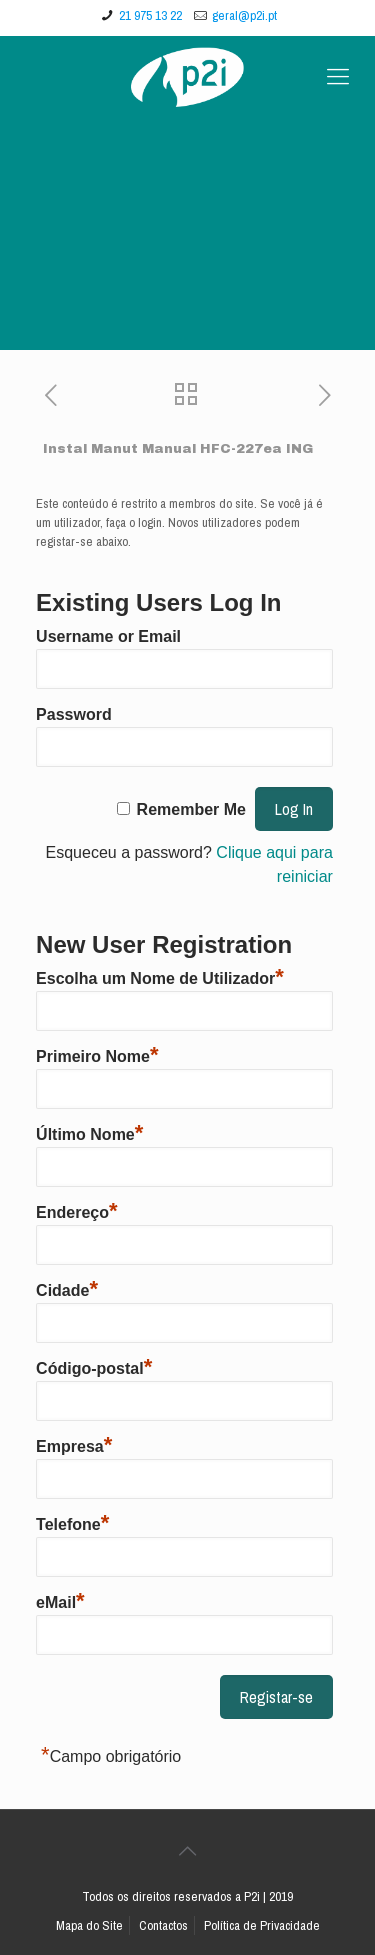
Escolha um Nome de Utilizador (160, 976)
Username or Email (108, 636)
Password (74, 714)
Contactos (163, 1925)
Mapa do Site (89, 1925)
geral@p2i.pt (244, 15)
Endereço (76, 1210)
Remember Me (191, 809)
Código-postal (94, 1366)
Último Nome (89, 1132)
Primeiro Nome (97, 1054)
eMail (60, 1600)
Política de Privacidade (262, 1925)
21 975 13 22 (150, 15)
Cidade (67, 1288)
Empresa (74, 1444)
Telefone (72, 1522)
